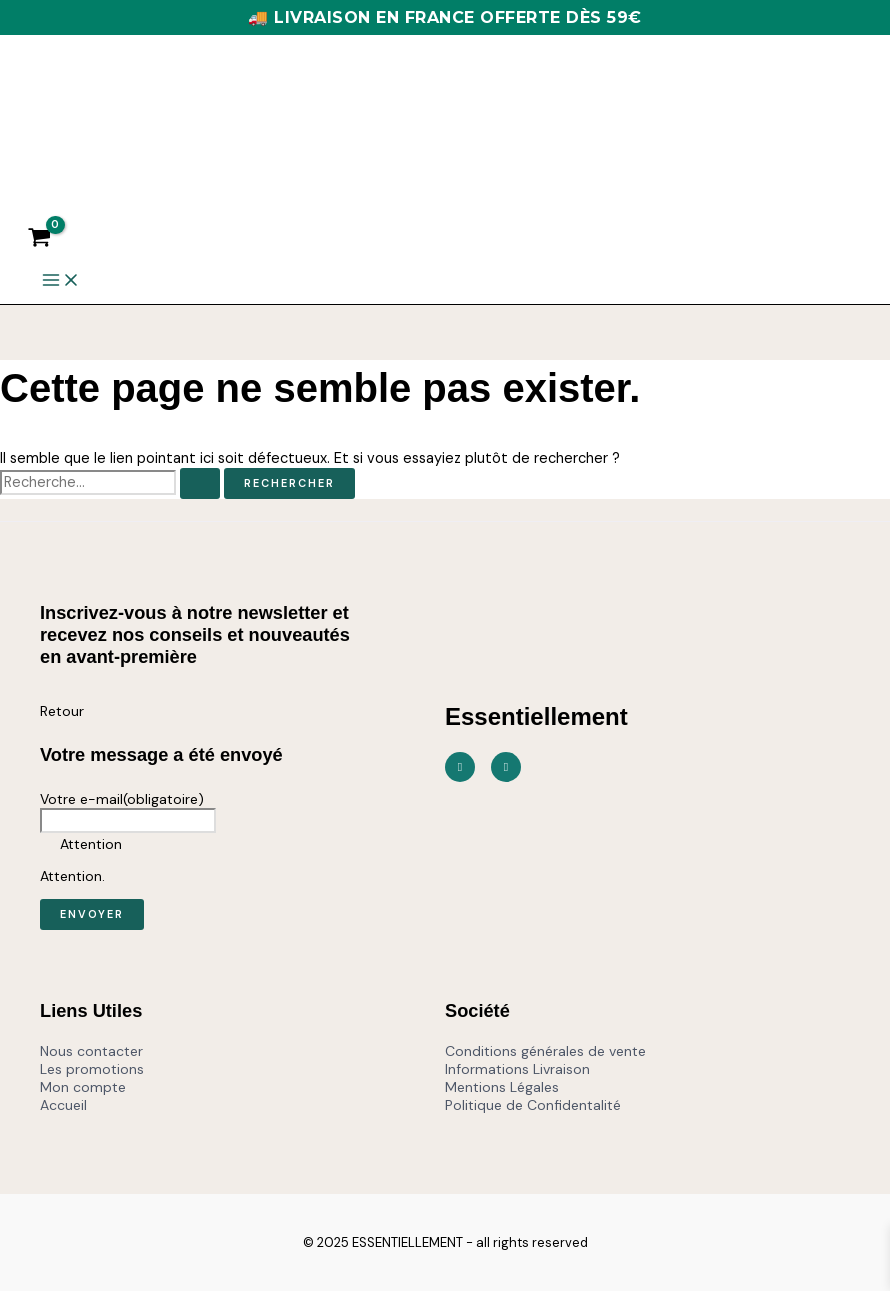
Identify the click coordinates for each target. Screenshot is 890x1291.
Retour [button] (62, 711)
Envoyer (92, 914)
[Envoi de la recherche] (200, 483)
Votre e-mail (122, 799)
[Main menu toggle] (61, 281)
